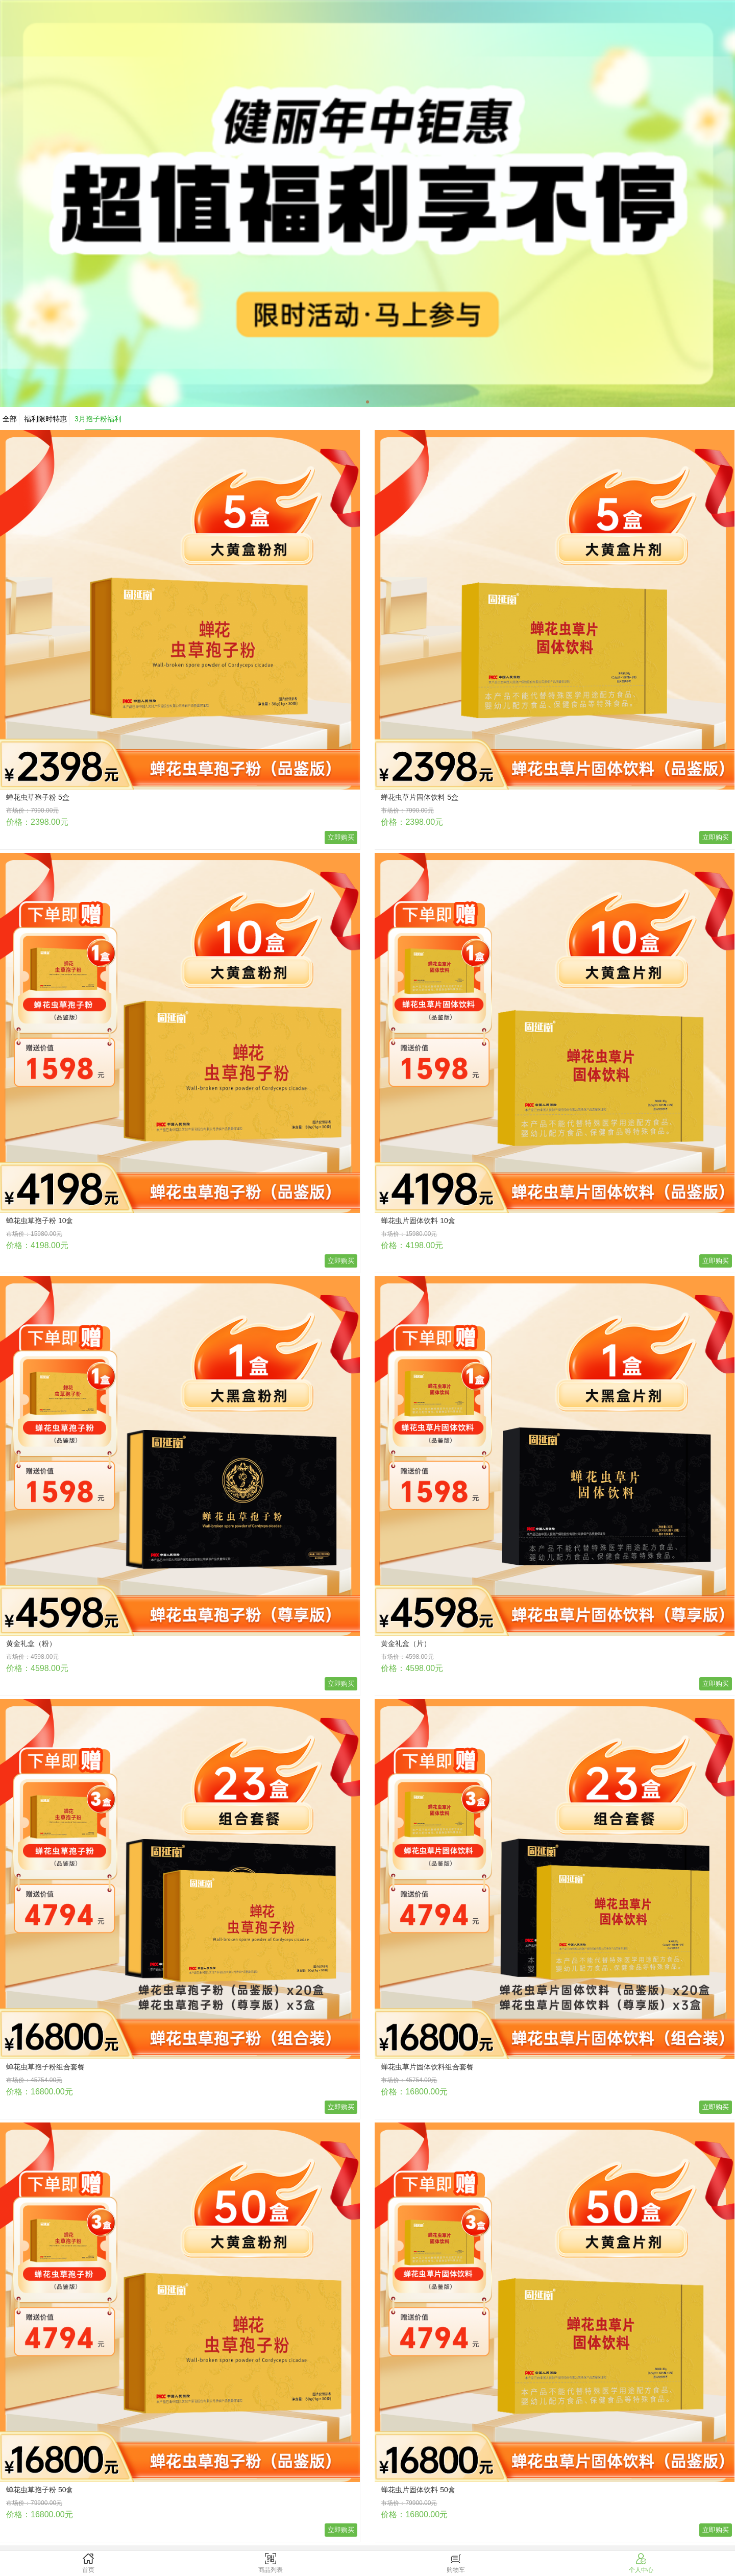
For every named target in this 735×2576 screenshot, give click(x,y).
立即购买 (341, 837)
